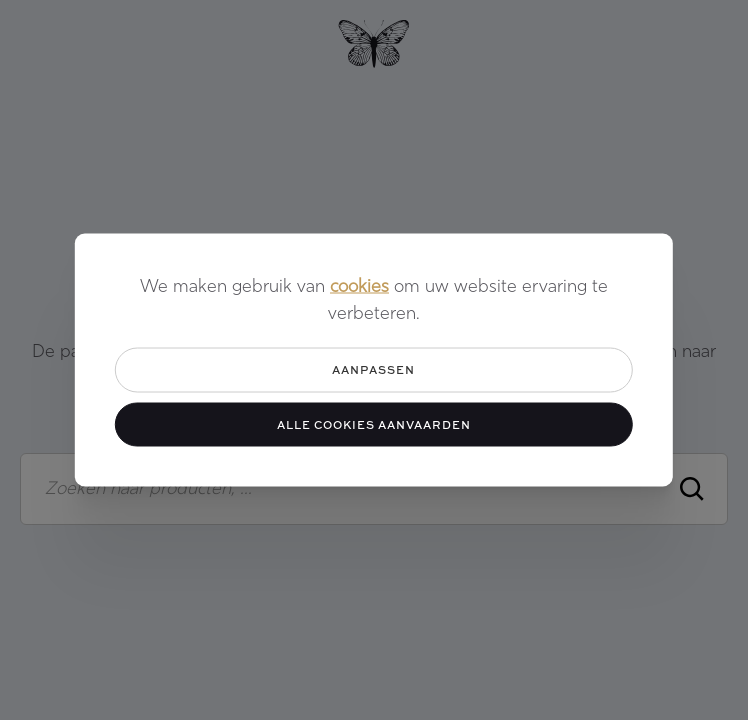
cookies (359, 287)
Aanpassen (373, 369)
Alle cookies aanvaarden (374, 423)
